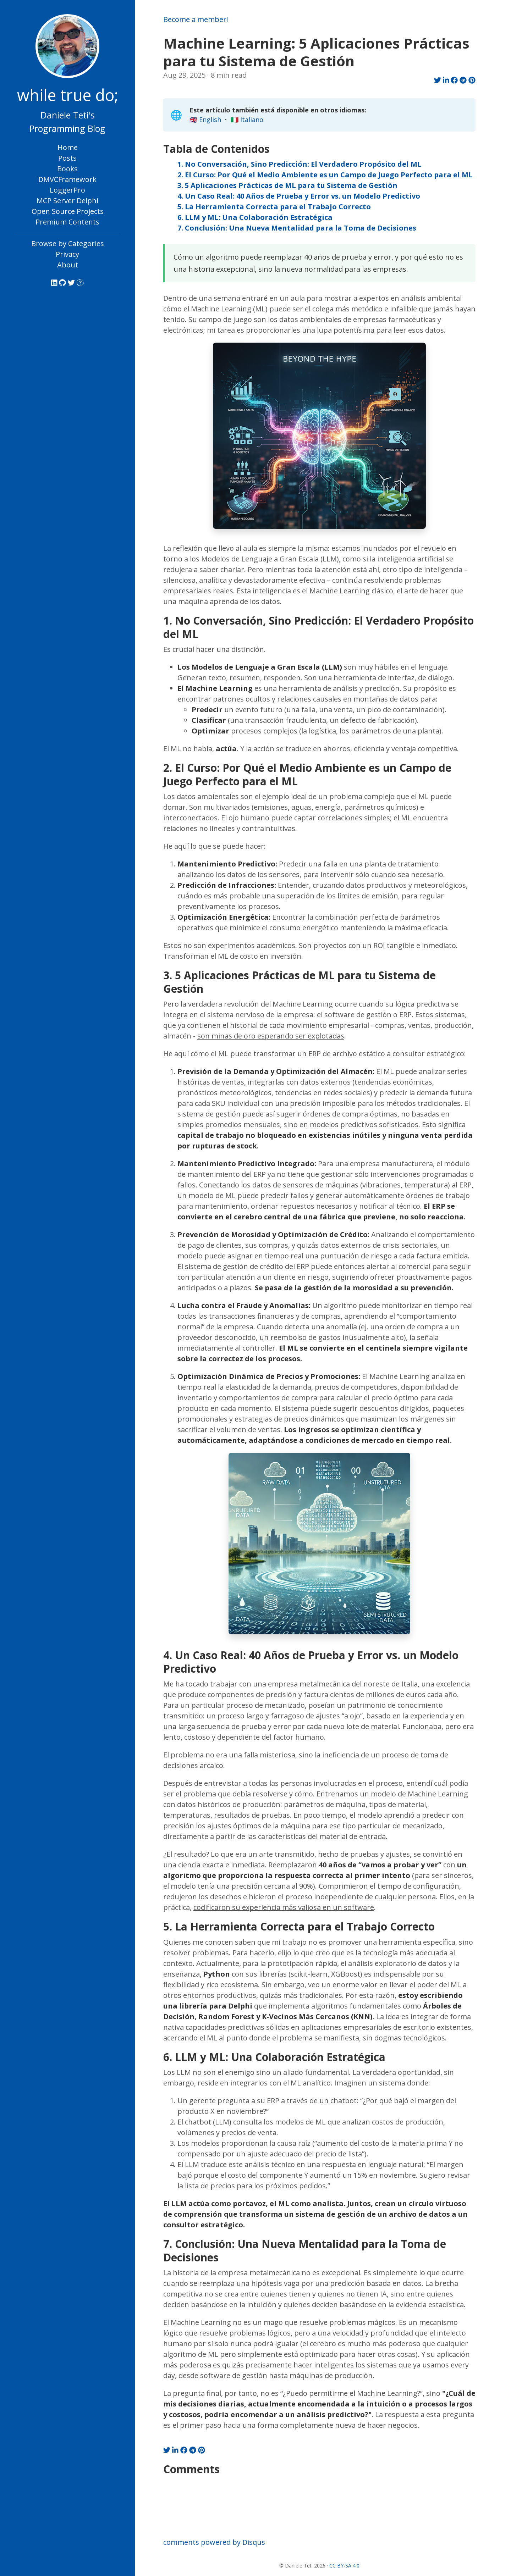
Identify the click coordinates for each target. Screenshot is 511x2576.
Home (67, 147)
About (67, 265)
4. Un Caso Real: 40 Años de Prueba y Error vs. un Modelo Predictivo (298, 196)
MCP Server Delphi (67, 200)
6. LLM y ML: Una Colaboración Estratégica (255, 217)
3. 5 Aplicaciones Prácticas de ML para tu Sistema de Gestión (287, 185)
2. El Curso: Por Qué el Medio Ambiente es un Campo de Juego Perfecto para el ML (325, 174)
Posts (67, 158)
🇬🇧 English (205, 119)
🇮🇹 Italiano (247, 119)
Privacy (67, 254)
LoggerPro (67, 190)
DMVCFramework (67, 179)
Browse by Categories (67, 243)
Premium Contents (67, 222)
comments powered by (214, 2542)
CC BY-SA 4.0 (344, 2565)
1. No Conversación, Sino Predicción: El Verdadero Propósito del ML (299, 164)
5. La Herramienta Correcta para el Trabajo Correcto (274, 206)
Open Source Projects (68, 211)
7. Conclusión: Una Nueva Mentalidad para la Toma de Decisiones (296, 228)
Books (67, 168)
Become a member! (195, 19)
